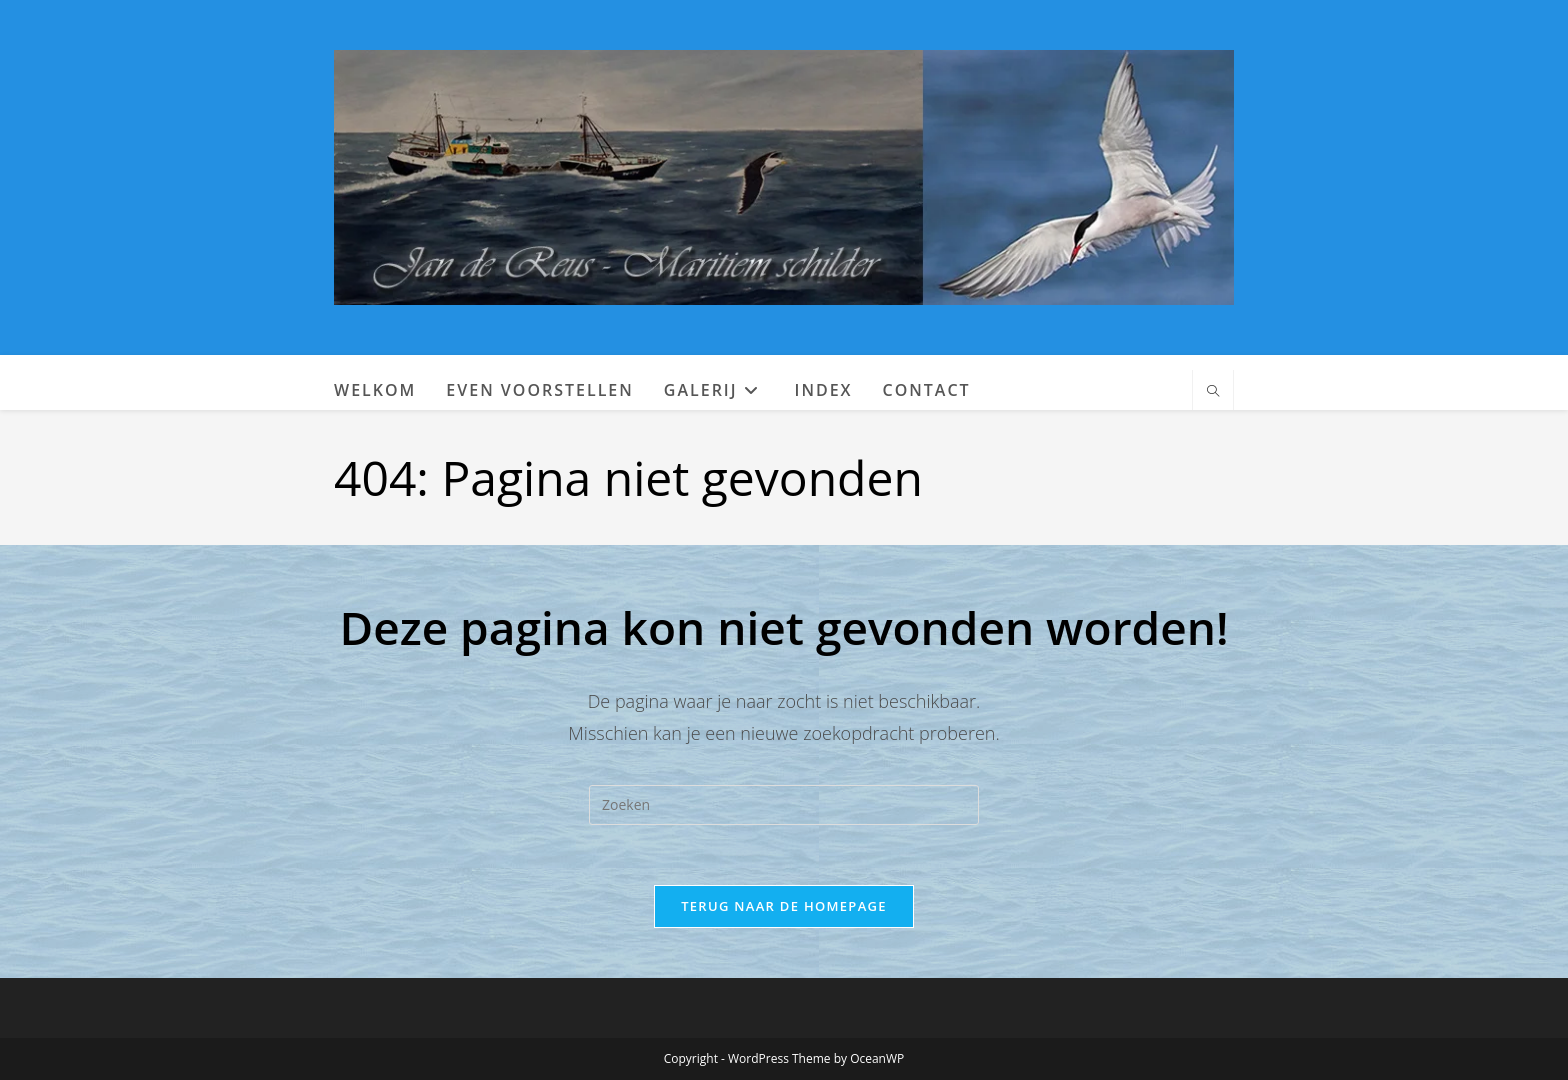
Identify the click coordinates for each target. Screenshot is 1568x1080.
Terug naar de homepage (784, 906)
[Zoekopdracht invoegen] (784, 805)
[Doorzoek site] (1213, 392)
